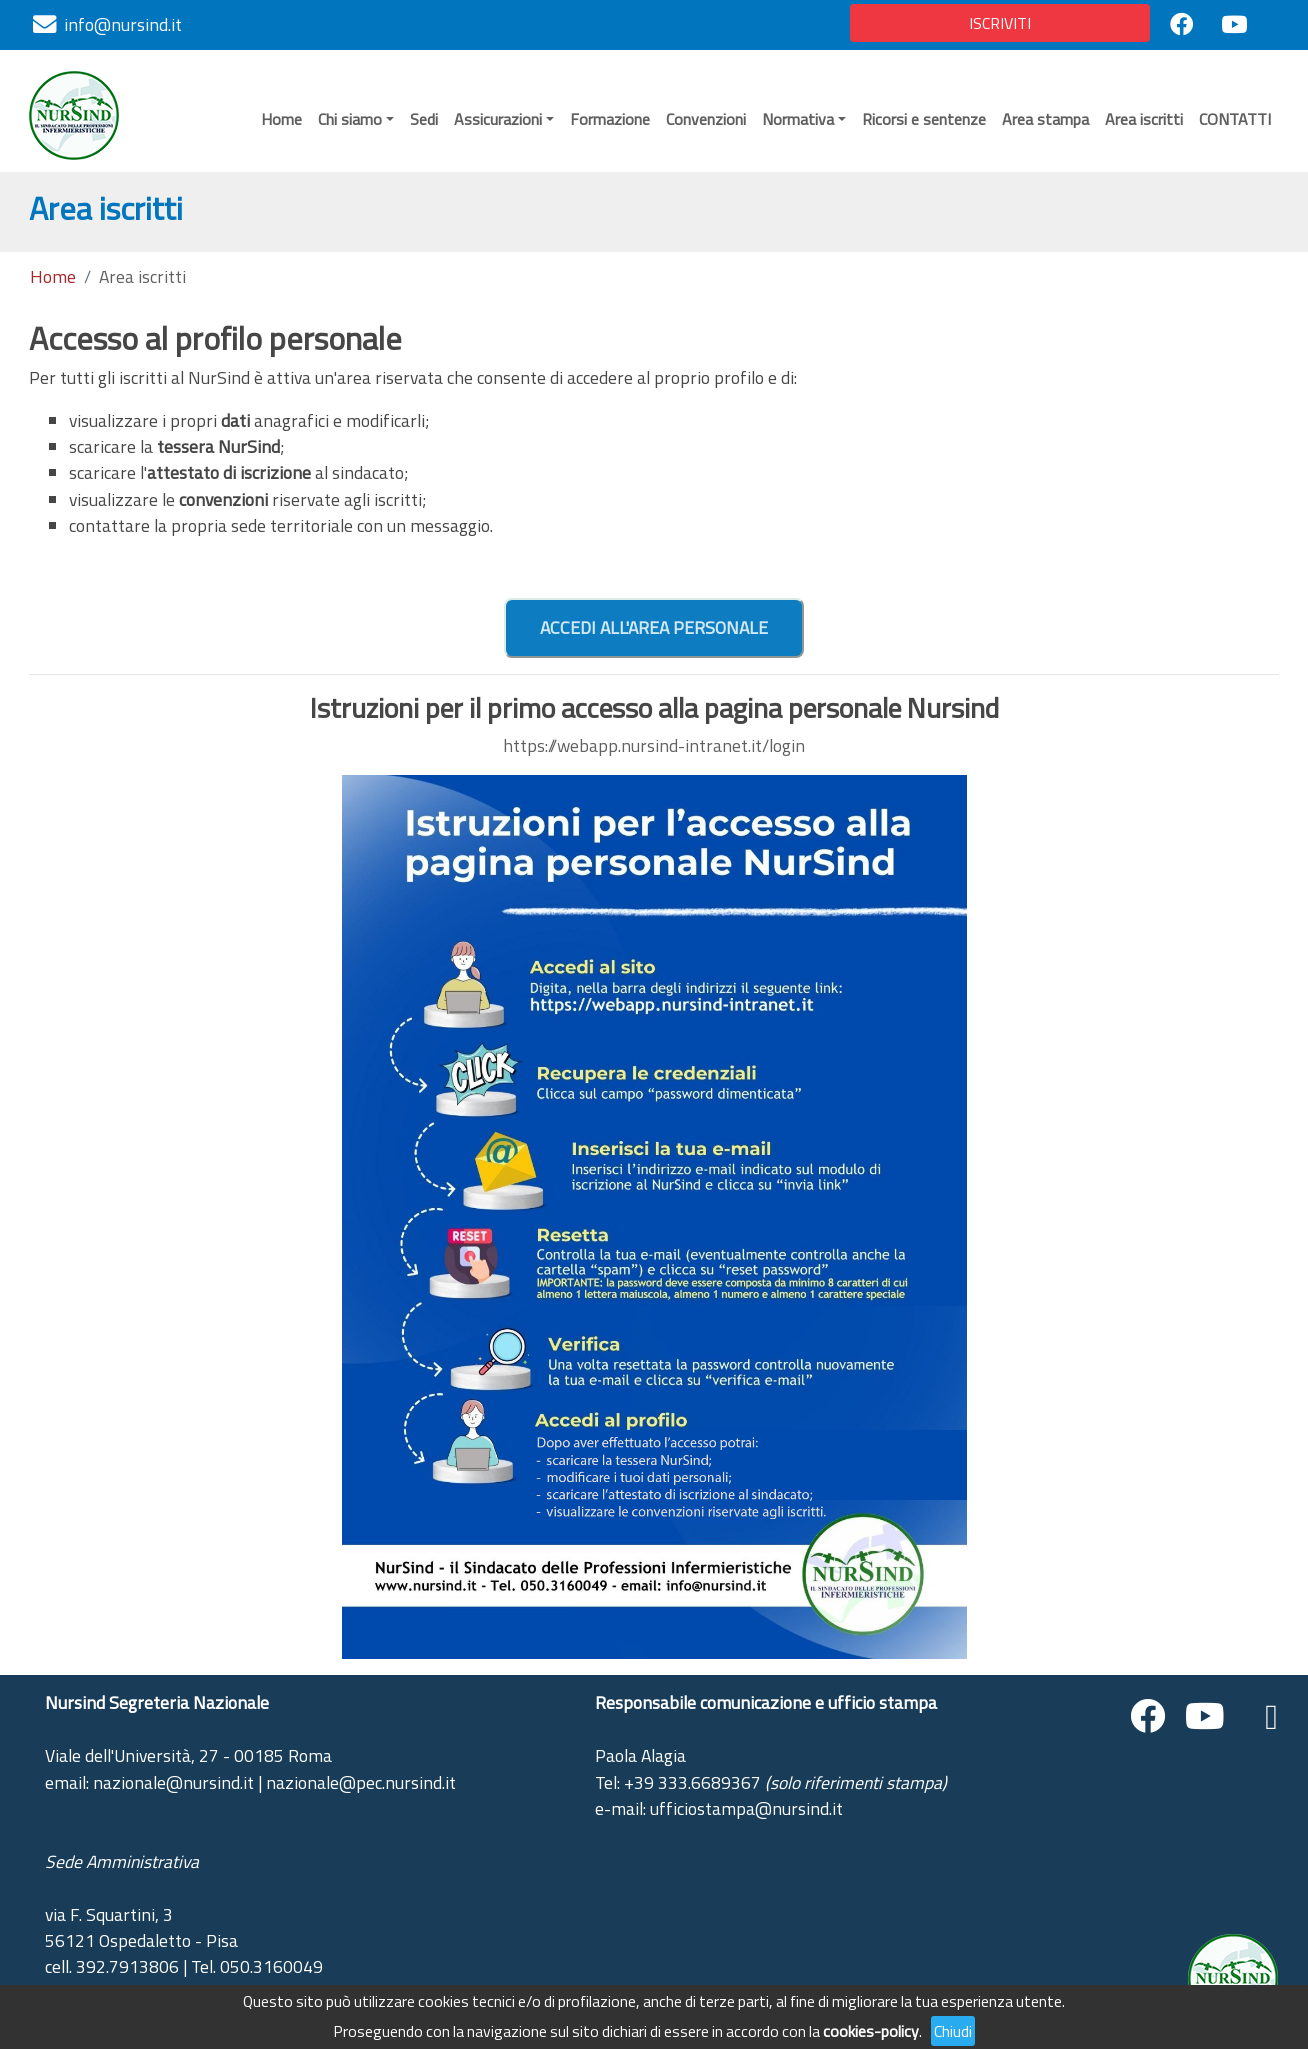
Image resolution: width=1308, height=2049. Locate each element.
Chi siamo (350, 119)
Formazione (610, 119)
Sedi (424, 119)
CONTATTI (1235, 119)
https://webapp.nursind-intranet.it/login (654, 745)
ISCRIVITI (1000, 23)
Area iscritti (1144, 119)
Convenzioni (706, 119)
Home (281, 119)
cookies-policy (871, 2031)
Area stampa (1045, 119)
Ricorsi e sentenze (924, 119)
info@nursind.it (123, 24)
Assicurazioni (498, 119)
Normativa (798, 119)
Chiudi (953, 2031)
